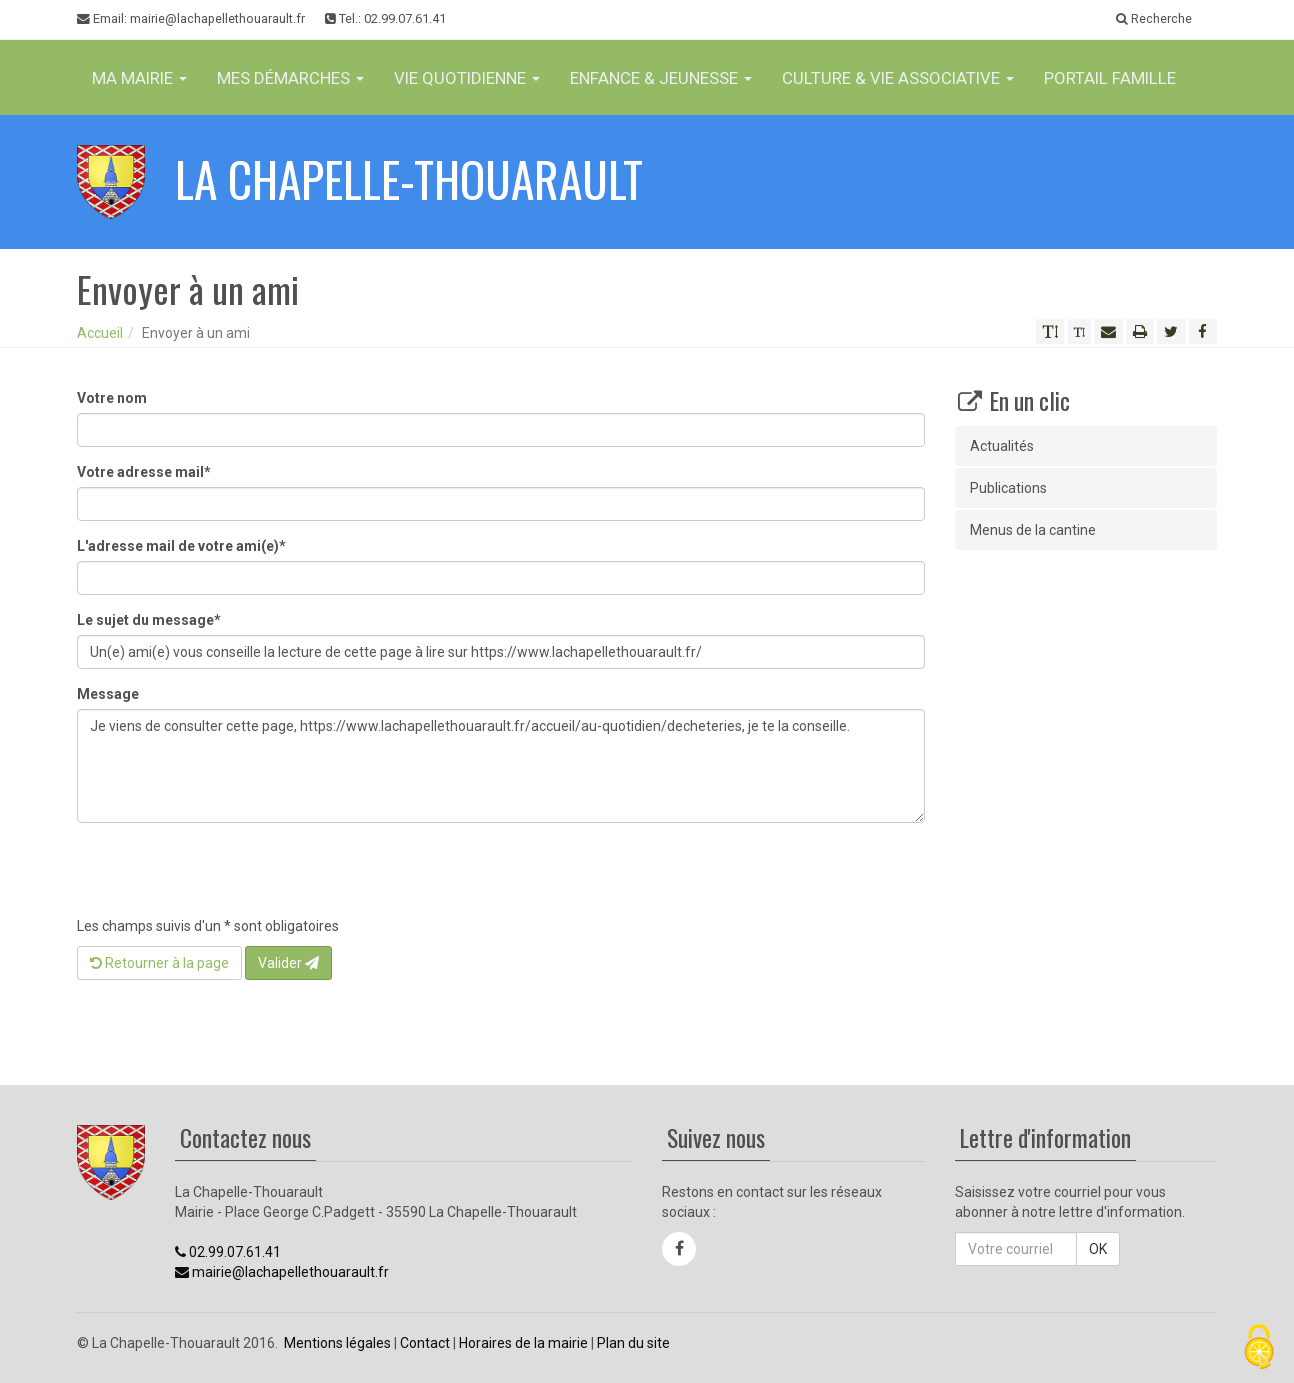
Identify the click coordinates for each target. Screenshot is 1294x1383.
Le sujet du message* (149, 620)
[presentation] (229, 877)
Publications (1008, 488)
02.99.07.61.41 (228, 1252)
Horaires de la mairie (523, 1343)
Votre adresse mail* (144, 472)
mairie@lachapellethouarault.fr (282, 1272)
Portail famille (1110, 78)
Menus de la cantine (1033, 530)
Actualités (1002, 446)
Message (108, 694)
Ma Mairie (139, 78)
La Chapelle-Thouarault (409, 178)
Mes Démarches (290, 78)
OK (1098, 1249)
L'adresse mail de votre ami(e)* (181, 546)
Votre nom (112, 398)
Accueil (100, 333)
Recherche (1154, 18)
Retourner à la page (159, 963)
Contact (425, 1343)
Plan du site (633, 1343)
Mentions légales (337, 1343)
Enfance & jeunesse (661, 78)
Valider (288, 963)
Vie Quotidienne (467, 78)
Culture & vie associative (898, 78)
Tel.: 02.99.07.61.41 (385, 18)
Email (191, 19)
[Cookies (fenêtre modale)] (1259, 1348)
